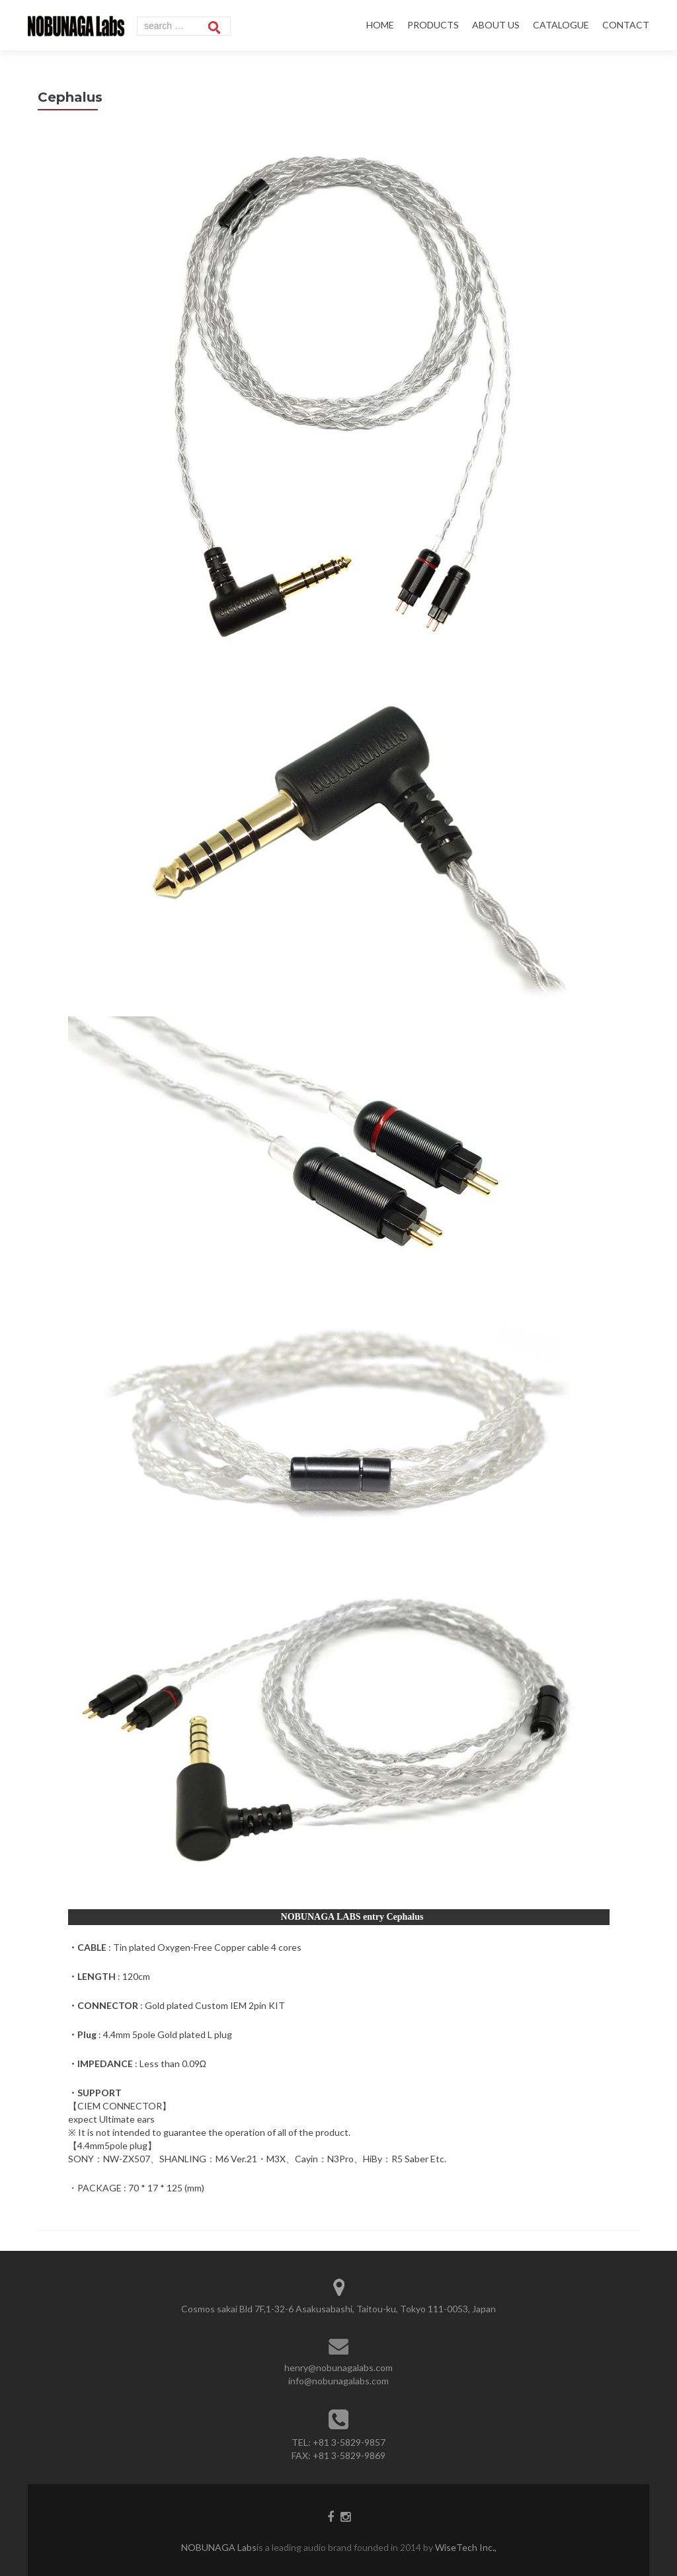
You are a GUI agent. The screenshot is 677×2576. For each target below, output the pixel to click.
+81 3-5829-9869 (349, 2455)
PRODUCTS (433, 24)
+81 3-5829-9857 (349, 2442)
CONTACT (625, 24)
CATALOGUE (561, 24)
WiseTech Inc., (465, 2547)
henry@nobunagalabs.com (338, 2367)
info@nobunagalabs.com (338, 2380)
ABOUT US (496, 24)
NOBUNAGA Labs (219, 2547)
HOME (380, 24)
